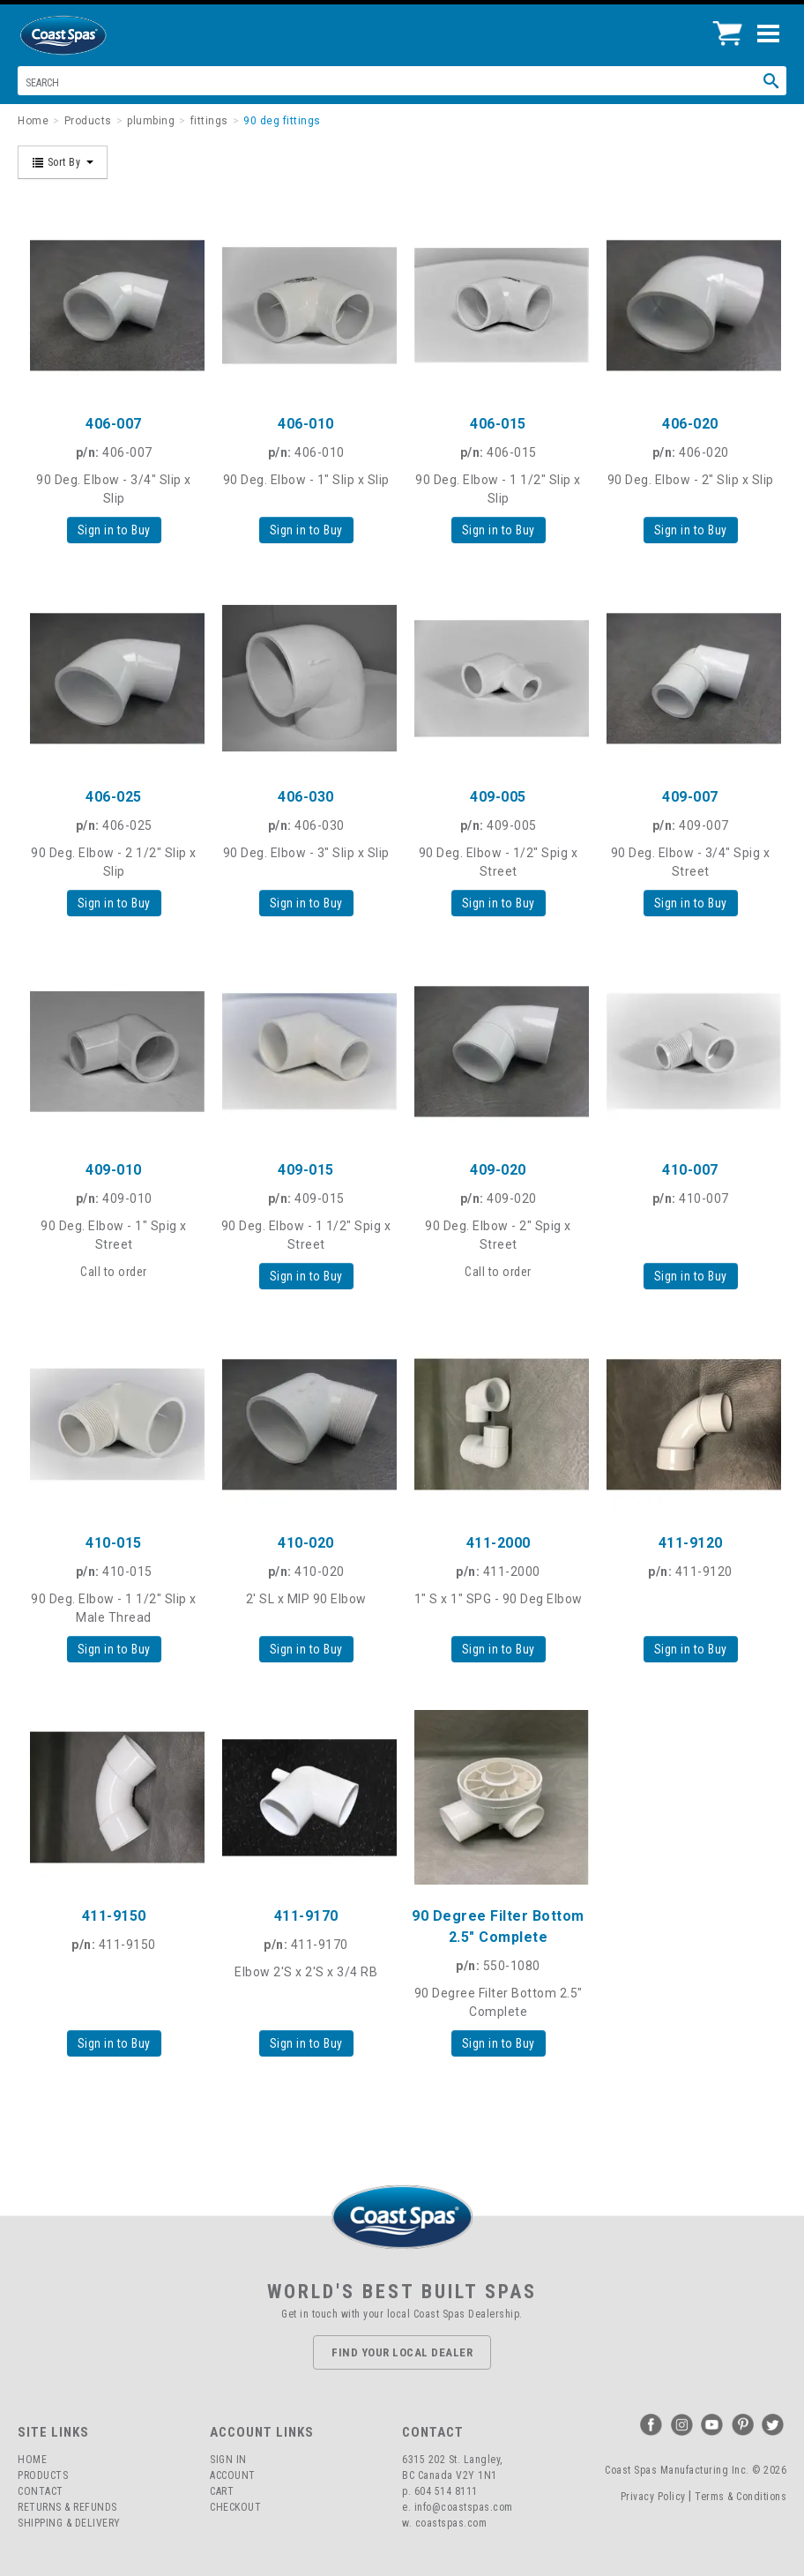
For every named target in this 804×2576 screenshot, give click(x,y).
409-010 (114, 1169)
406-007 (114, 423)
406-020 (690, 423)
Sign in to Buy (114, 530)
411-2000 (498, 1542)
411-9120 (691, 1542)
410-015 (114, 1542)
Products (43, 2475)
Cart (222, 2491)
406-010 (306, 423)
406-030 (306, 796)
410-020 (306, 1542)
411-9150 (114, 1916)
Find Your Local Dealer (402, 2352)
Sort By (62, 162)
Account (233, 2475)
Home (32, 2459)
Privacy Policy (653, 2496)
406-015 (498, 423)
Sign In (228, 2459)
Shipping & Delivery (69, 2523)
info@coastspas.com (463, 2507)
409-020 (498, 1169)
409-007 (690, 796)
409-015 (306, 1169)
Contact (40, 2491)
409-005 (498, 796)
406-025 (114, 796)
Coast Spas (93, 35)
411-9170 (306, 1916)
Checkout (235, 2507)
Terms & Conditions (740, 2496)
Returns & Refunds (67, 2507)
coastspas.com (451, 2523)
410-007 (690, 1169)
